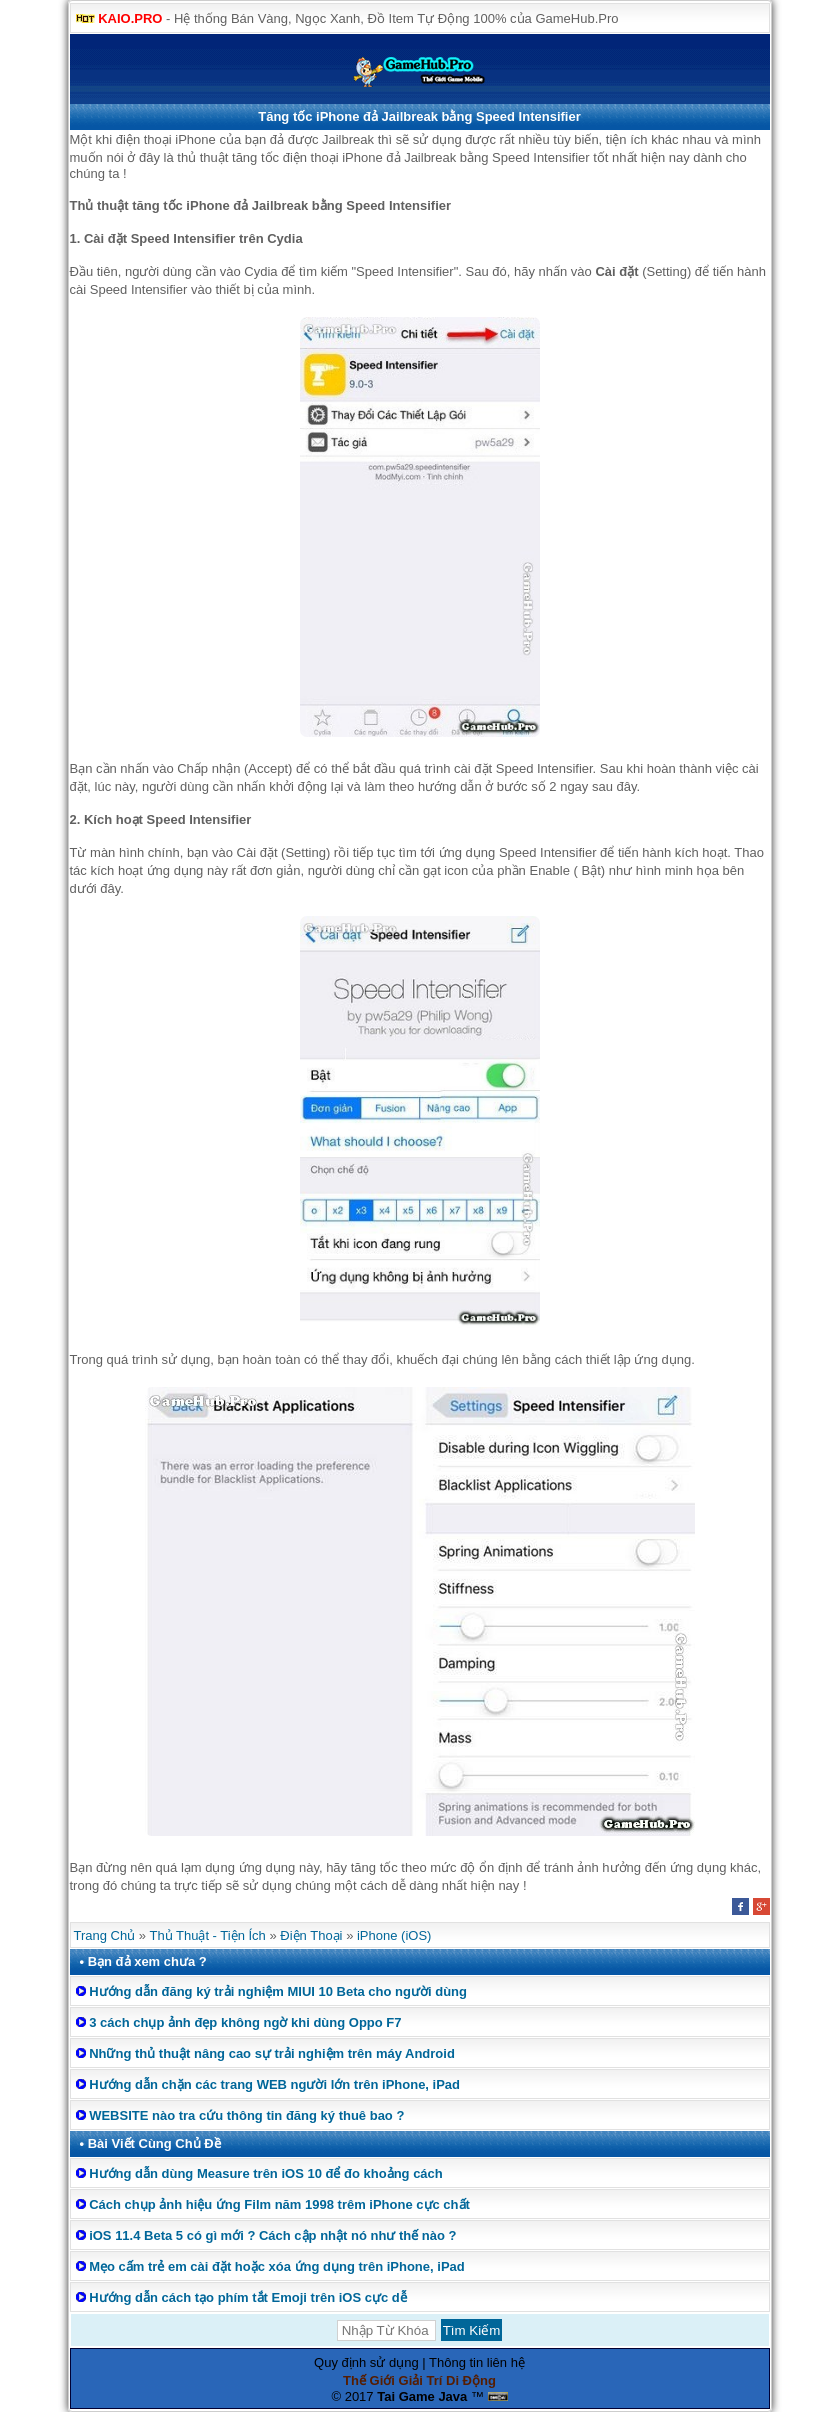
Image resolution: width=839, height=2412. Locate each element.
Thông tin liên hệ (477, 2362)
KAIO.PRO (130, 18)
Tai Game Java (422, 2396)
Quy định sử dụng (366, 2362)
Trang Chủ (105, 1935)
